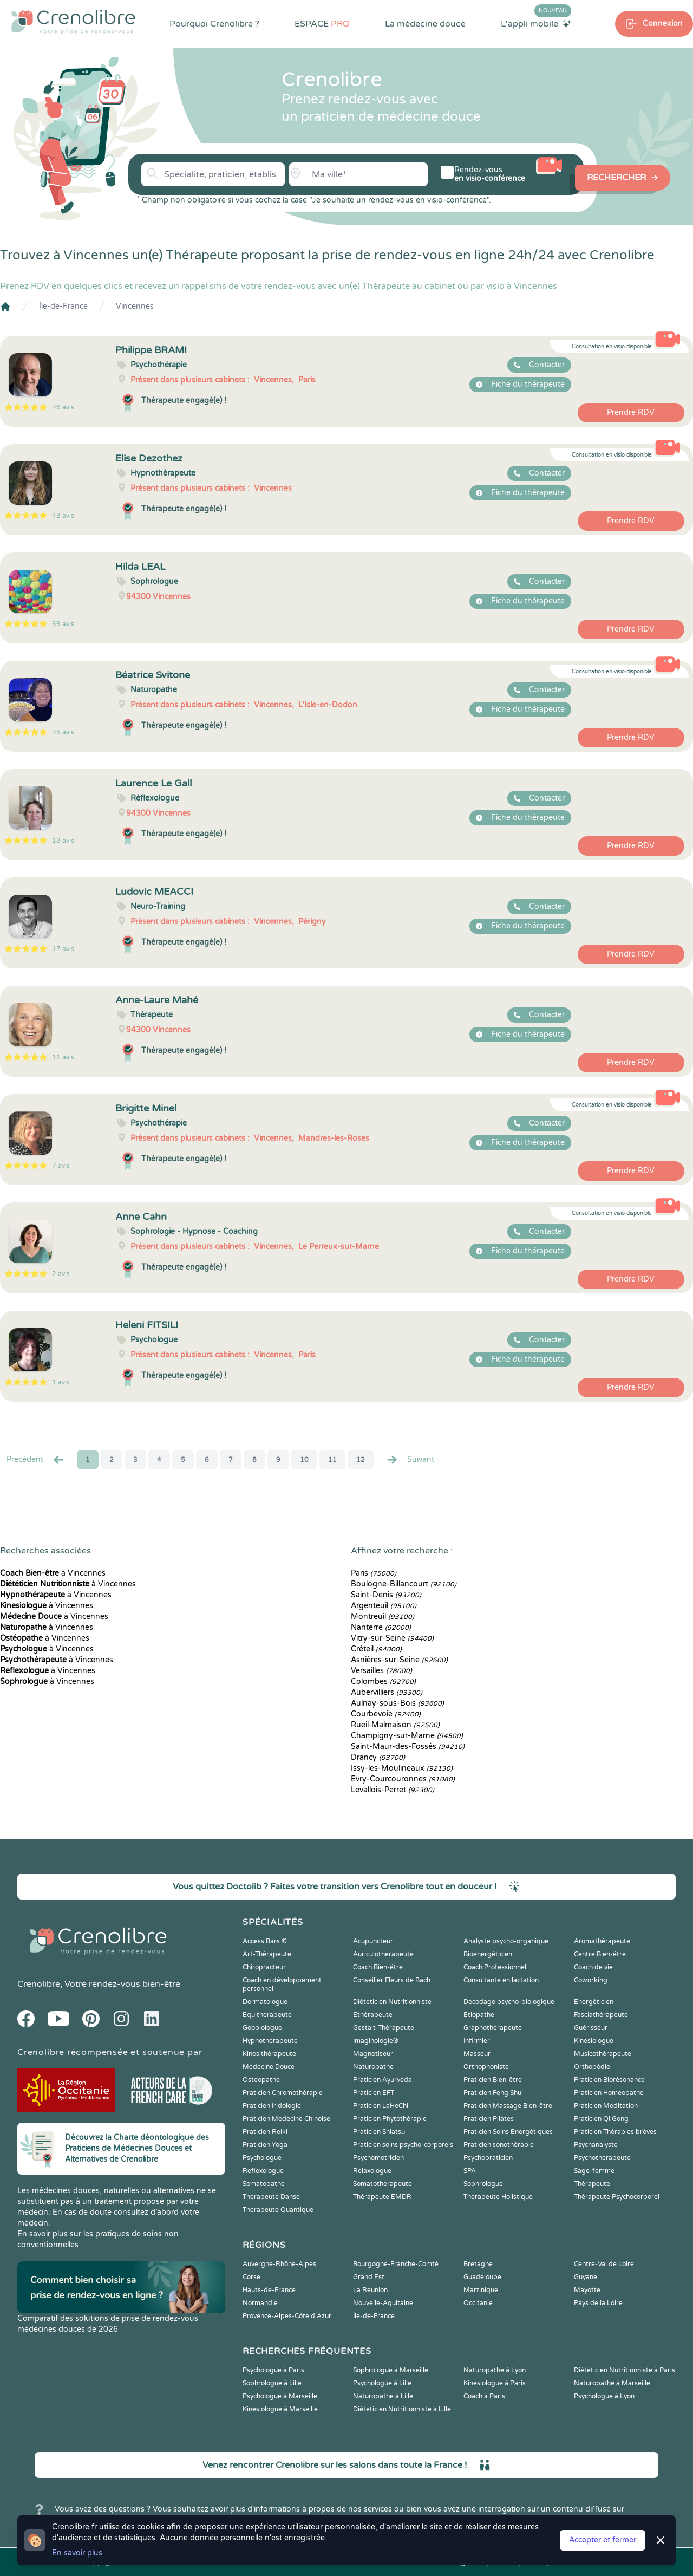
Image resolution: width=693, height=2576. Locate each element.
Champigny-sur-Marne (407, 1735)
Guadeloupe (482, 2277)
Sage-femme (594, 2171)
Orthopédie (592, 2067)
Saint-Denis (386, 1594)
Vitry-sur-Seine (392, 1638)
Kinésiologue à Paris (494, 2383)
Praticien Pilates (488, 2119)
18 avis (63, 840)
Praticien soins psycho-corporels (403, 2145)
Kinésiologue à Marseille (280, 2409)
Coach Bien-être (378, 1967)
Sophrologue (483, 2184)
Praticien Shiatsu (379, 2132)
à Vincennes (53, 1573)
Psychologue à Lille (382, 2383)
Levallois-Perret (392, 1789)
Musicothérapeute (602, 2054)
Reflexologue (263, 2171)
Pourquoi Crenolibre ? (214, 23)
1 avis (61, 1382)
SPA (469, 2171)
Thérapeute (592, 2184)
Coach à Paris (484, 2396)
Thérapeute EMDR (382, 2197)
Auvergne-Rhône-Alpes (279, 2264)
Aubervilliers (386, 1692)
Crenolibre (38, 1984)
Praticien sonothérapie (498, 2145)
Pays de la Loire (598, 2303)
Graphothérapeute (492, 2028)
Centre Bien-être (600, 1954)
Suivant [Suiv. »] (409, 1459)
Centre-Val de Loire (604, 2264)
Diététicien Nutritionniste (392, 2002)
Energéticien (593, 2002)
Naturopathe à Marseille (612, 2383)
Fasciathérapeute (601, 2015)
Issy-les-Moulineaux (402, 1768)
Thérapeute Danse (271, 2197)
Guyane (585, 2277)
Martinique (480, 2290)
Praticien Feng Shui (493, 2093)
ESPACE (322, 23)
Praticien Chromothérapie (283, 2093)
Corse (251, 2277)
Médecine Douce (269, 2067)
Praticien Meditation (606, 2106)
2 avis (61, 1274)
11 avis (63, 1057)
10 (304, 1459)
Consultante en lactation (501, 1980)
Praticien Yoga (265, 2145)
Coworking (590, 1980)
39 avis (63, 624)
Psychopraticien (488, 2158)
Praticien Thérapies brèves (615, 2132)
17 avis (63, 949)
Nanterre (381, 1627)
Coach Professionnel (494, 1967)
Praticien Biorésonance (609, 2080)
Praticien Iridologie (272, 2106)
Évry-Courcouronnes (403, 1779)
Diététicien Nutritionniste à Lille (402, 2409)
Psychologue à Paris (273, 2370)
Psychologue (262, 2158)
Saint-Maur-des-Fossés (408, 1746)
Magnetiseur (373, 2054)
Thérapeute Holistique (498, 2197)
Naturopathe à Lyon (494, 2370)
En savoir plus (77, 2553)
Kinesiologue (593, 2041)
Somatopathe (264, 2184)
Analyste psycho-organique (505, 1941)
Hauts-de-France (269, 2290)
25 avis (63, 732)
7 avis (61, 1165)
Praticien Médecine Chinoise (286, 2119)
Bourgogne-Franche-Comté (396, 2264)
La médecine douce (425, 23)
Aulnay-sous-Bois (397, 1703)
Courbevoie (386, 1714)
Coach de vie (593, 1967)
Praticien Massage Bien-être (507, 2106)
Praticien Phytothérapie (390, 2119)
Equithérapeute (267, 2015)
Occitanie (478, 2303)
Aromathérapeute (602, 1941)
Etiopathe (478, 2015)
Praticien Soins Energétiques (508, 2132)
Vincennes (135, 306)
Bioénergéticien (487, 1954)
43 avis (63, 515)
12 (360, 1459)
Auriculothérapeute (383, 1954)
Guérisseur (590, 2028)
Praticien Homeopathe (609, 2093)
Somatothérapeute (382, 2184)
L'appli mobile (536, 23)
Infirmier (476, 2041)
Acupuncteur (373, 1941)
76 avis (63, 407)
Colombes (383, 1681)
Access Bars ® (265, 1941)
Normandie (260, 2303)
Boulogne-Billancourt (403, 1584)
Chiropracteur (264, 1967)
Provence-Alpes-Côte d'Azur (287, 2316)
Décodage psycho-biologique (508, 2002)
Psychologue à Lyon (604, 2396)
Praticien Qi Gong (601, 2119)
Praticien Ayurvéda (382, 2080)
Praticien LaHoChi (380, 2106)
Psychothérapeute (602, 2158)
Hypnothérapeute (270, 2041)
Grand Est (368, 2277)
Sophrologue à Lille (272, 2383)
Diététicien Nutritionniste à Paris (624, 2370)
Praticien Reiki (265, 2132)
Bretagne (478, 2264)
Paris (373, 1573)
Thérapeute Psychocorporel (616, 2197)
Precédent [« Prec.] (35, 1459)
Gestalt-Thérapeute (383, 2028)
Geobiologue (262, 2028)
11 (332, 1459)
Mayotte (587, 2290)
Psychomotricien (378, 2158)
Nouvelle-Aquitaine (383, 2303)
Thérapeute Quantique (278, 2210)
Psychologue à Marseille (280, 2396)
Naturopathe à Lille (383, 2396)
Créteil (376, 1649)
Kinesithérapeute (269, 2054)
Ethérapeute (373, 2015)
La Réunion (370, 2290)
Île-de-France (63, 306)
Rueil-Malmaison (395, 1724)
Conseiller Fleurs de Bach (391, 1980)
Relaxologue (372, 2171)
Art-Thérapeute (267, 1954)
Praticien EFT (373, 2093)
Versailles (381, 1670)
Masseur (477, 2054)
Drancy (378, 1757)
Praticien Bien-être (492, 2080)
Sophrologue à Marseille (390, 2370)
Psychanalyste (596, 2145)
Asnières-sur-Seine (399, 1659)
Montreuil (382, 1616)
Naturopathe (373, 2067)
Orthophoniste (486, 2067)
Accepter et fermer (602, 2540)
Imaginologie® (375, 2041)
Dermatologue (265, 2002)
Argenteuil (383, 1605)
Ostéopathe (261, 2080)
